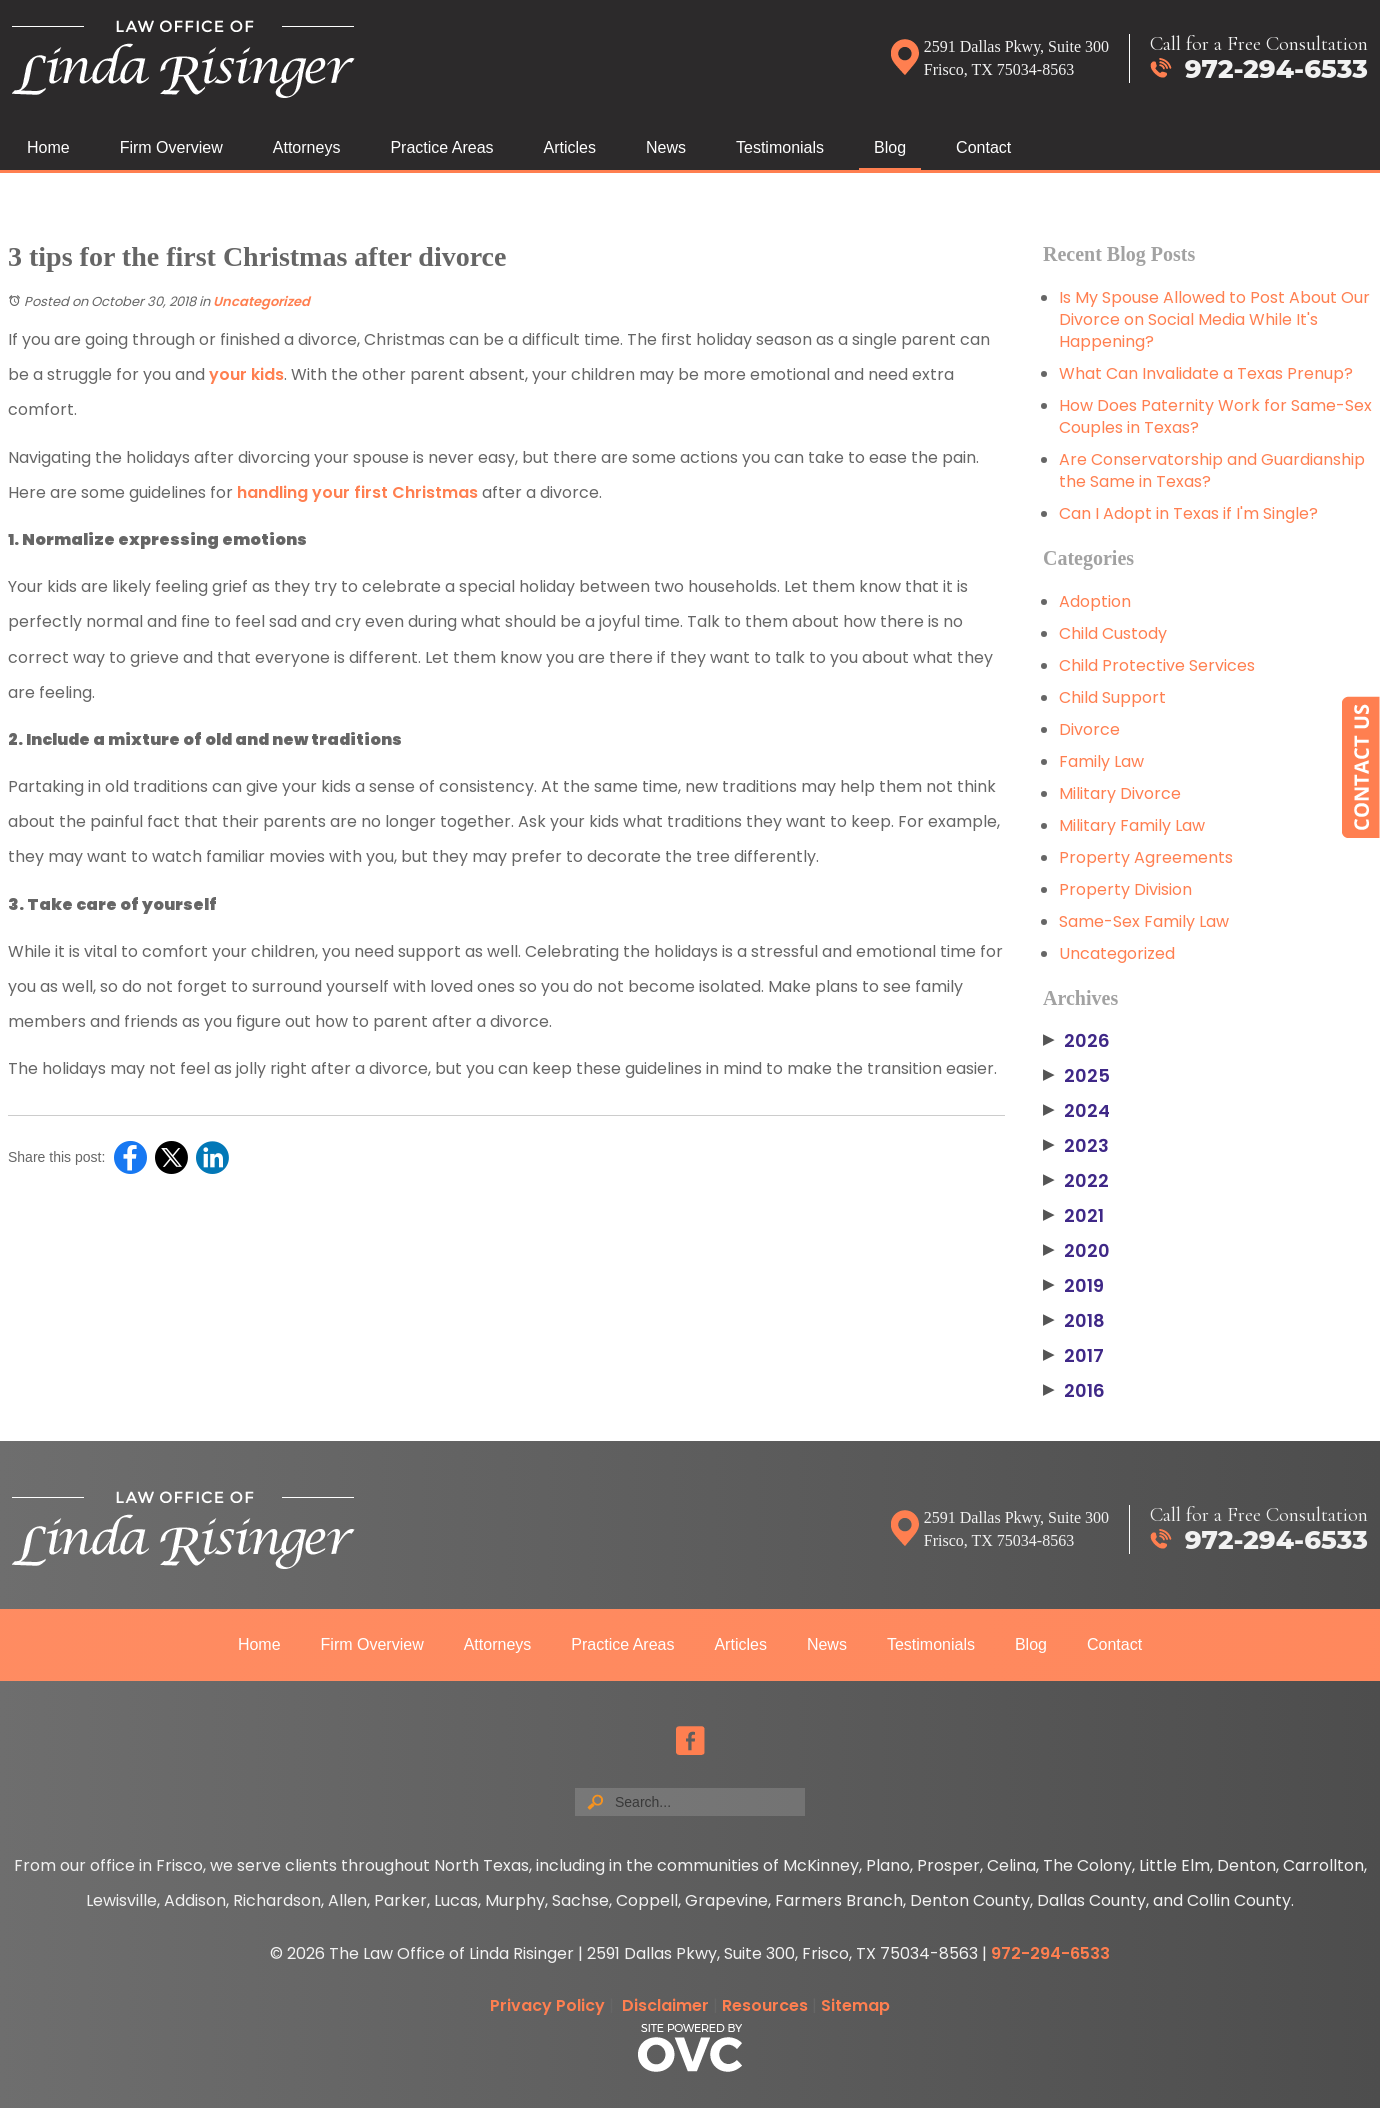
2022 (1076, 1181)
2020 (1076, 1251)
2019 (1073, 1286)
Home (48, 147)
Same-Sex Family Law (1144, 921)
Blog (890, 147)
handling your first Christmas (357, 492)
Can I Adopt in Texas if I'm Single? (1188, 513)
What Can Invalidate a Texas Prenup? (1206, 373)
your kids (246, 374)
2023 (1076, 1146)
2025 (1076, 1076)
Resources (765, 2005)
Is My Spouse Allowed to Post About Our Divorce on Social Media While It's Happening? (1214, 319)
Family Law (1101, 761)
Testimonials (780, 147)
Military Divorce (1120, 793)
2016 (1074, 1391)
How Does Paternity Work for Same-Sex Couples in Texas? (1215, 416)
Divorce (1089, 729)
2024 (1076, 1111)
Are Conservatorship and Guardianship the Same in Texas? (1212, 470)
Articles (570, 147)
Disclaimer (665, 2005)
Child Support (1112, 697)
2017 (1073, 1356)
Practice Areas (441, 147)
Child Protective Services (1157, 665)
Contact (983, 147)
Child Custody (1113, 633)
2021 (1073, 1216)
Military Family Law (1132, 825)
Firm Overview (171, 147)
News (666, 147)
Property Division (1125, 889)
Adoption (1095, 601)
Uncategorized (261, 301)
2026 (1076, 1041)
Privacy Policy (547, 2005)
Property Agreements (1146, 857)
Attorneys (307, 147)
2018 (1074, 1321)
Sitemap (855, 2005)
